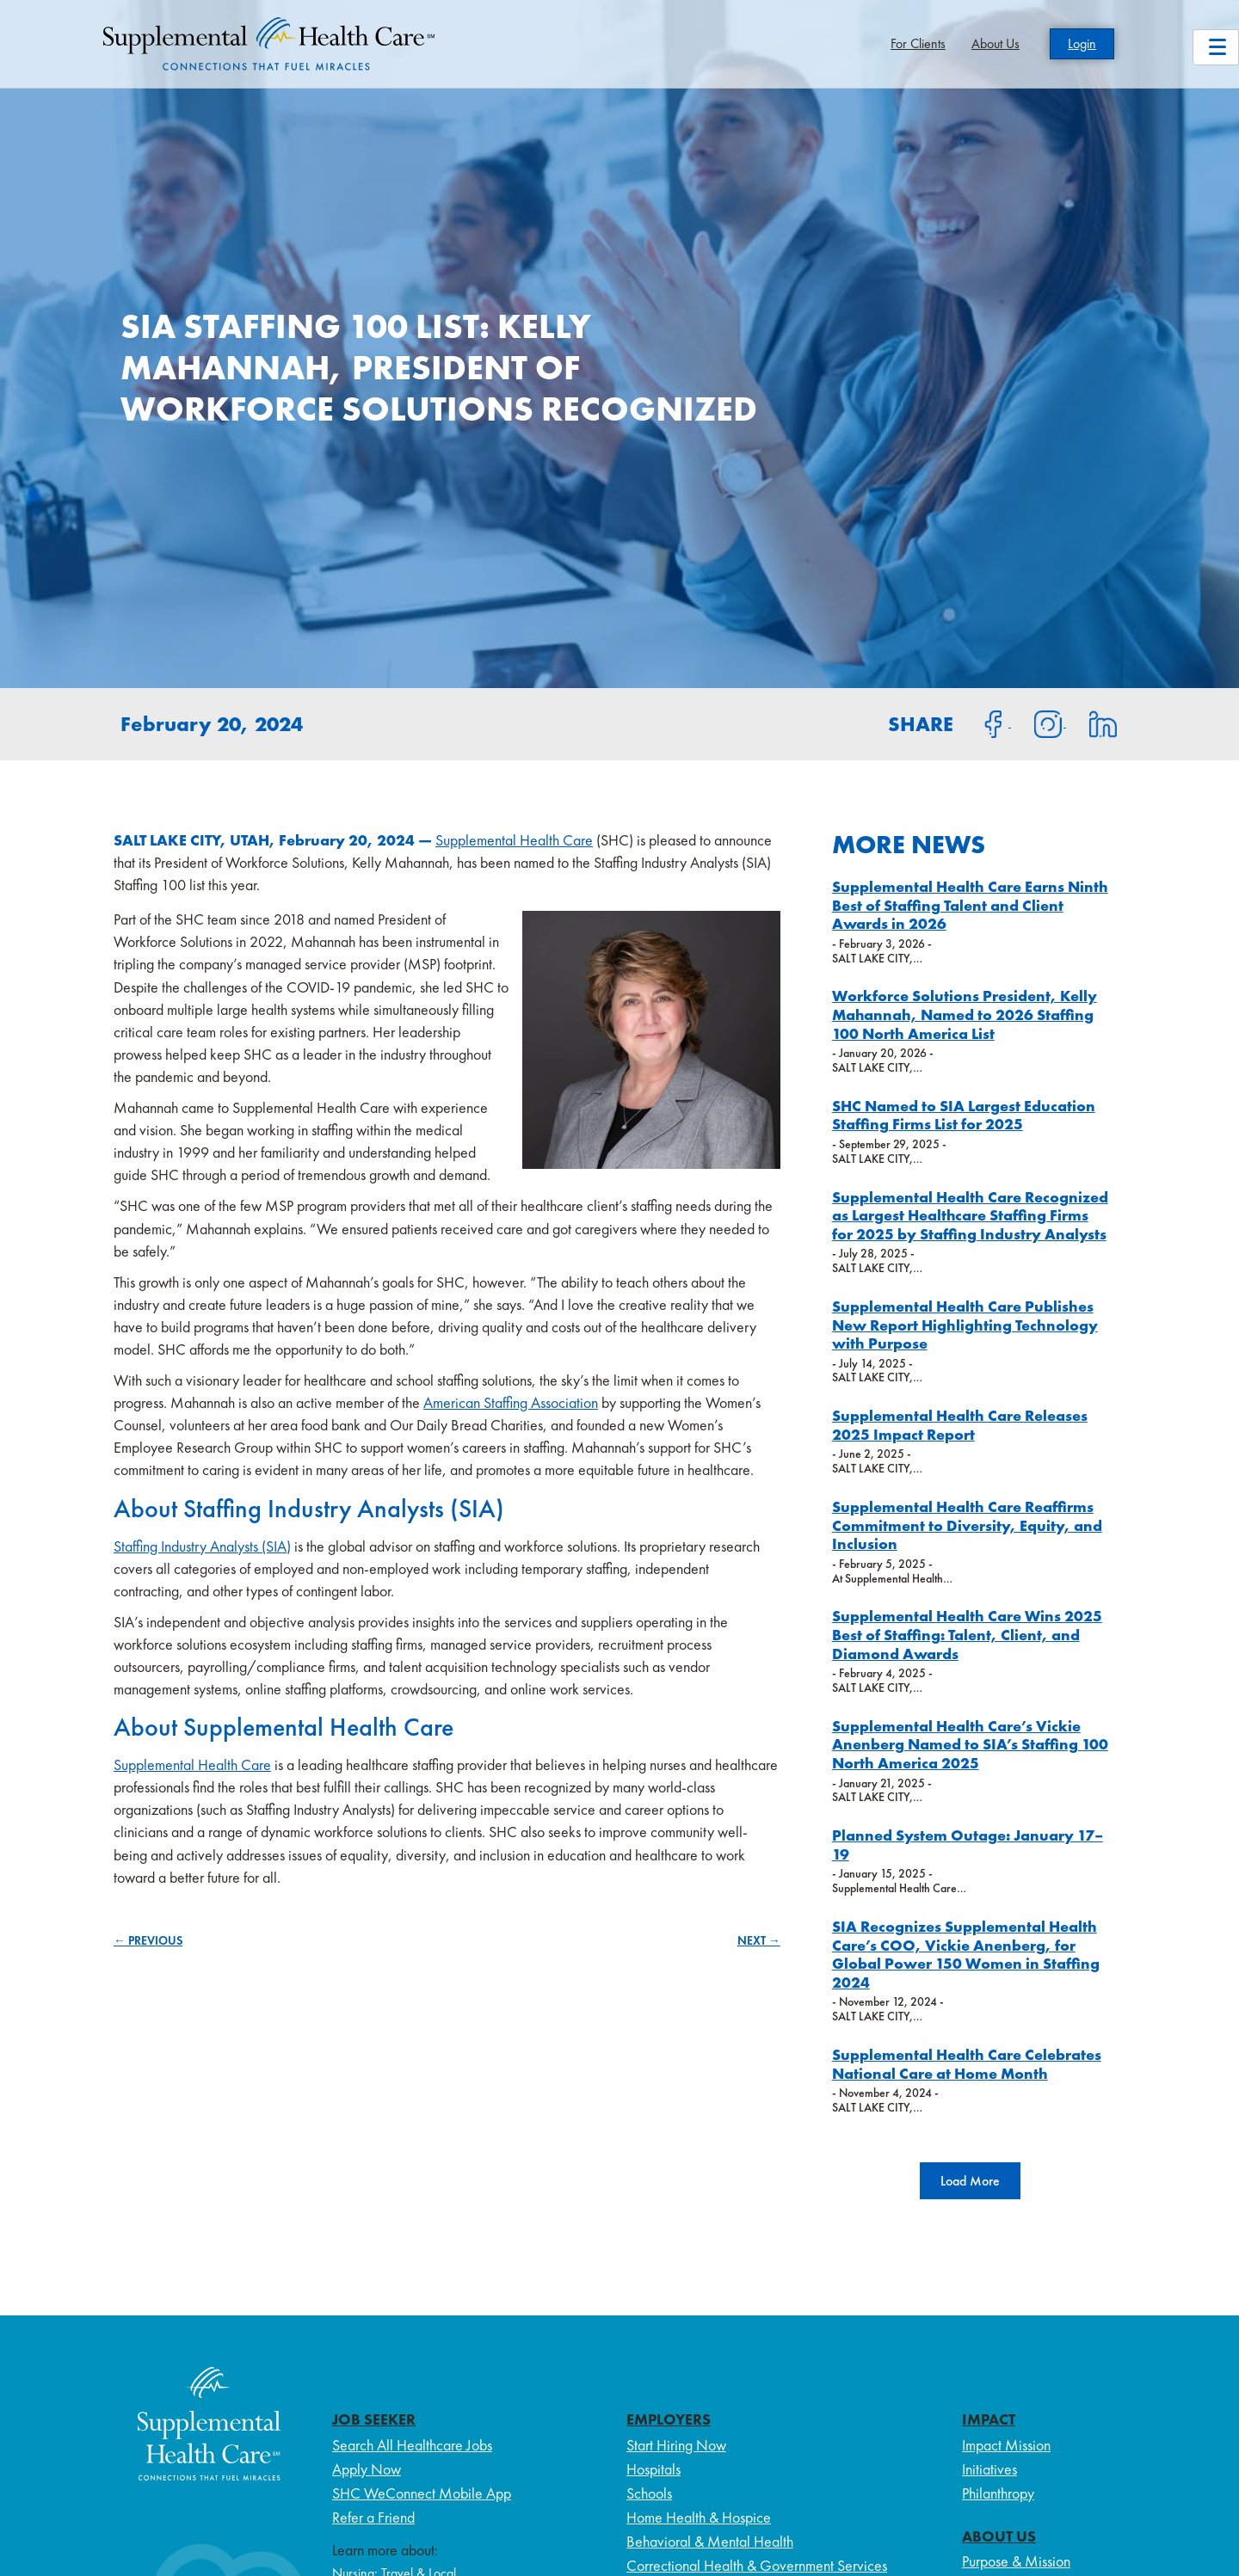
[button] (970, 2180)
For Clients (918, 43)
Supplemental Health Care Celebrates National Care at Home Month (966, 2063)
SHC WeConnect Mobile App (421, 2493)
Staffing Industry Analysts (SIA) (202, 1546)
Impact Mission (1006, 2445)
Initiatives (989, 2469)
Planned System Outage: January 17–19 (967, 1844)
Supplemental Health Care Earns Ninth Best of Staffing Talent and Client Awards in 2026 (970, 904)
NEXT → (758, 1940)
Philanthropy (998, 2493)
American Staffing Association (510, 1402)
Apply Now (366, 2469)
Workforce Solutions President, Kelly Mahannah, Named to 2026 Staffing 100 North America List (964, 1014)
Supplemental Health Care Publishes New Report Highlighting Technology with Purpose (965, 1324)
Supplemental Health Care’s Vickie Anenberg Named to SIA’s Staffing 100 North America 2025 (970, 1744)
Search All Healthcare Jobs (412, 2445)
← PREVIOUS (148, 1940)
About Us (995, 43)
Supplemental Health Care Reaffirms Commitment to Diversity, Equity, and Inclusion (967, 1525)
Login (1082, 43)
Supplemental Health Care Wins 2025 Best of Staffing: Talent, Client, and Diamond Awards (967, 1634)
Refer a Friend (373, 2517)
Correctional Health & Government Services (756, 2565)
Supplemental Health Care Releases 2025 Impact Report (960, 1424)
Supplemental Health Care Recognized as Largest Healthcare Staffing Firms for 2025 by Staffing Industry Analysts (970, 1215)
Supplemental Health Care (514, 840)
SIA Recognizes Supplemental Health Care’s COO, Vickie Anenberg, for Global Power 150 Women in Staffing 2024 (966, 1954)
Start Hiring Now (676, 2445)
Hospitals (653, 2469)
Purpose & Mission (1016, 2561)
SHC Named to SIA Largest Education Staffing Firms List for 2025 (963, 1115)
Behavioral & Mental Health (709, 2541)
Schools (649, 2493)
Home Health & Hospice (698, 2517)
